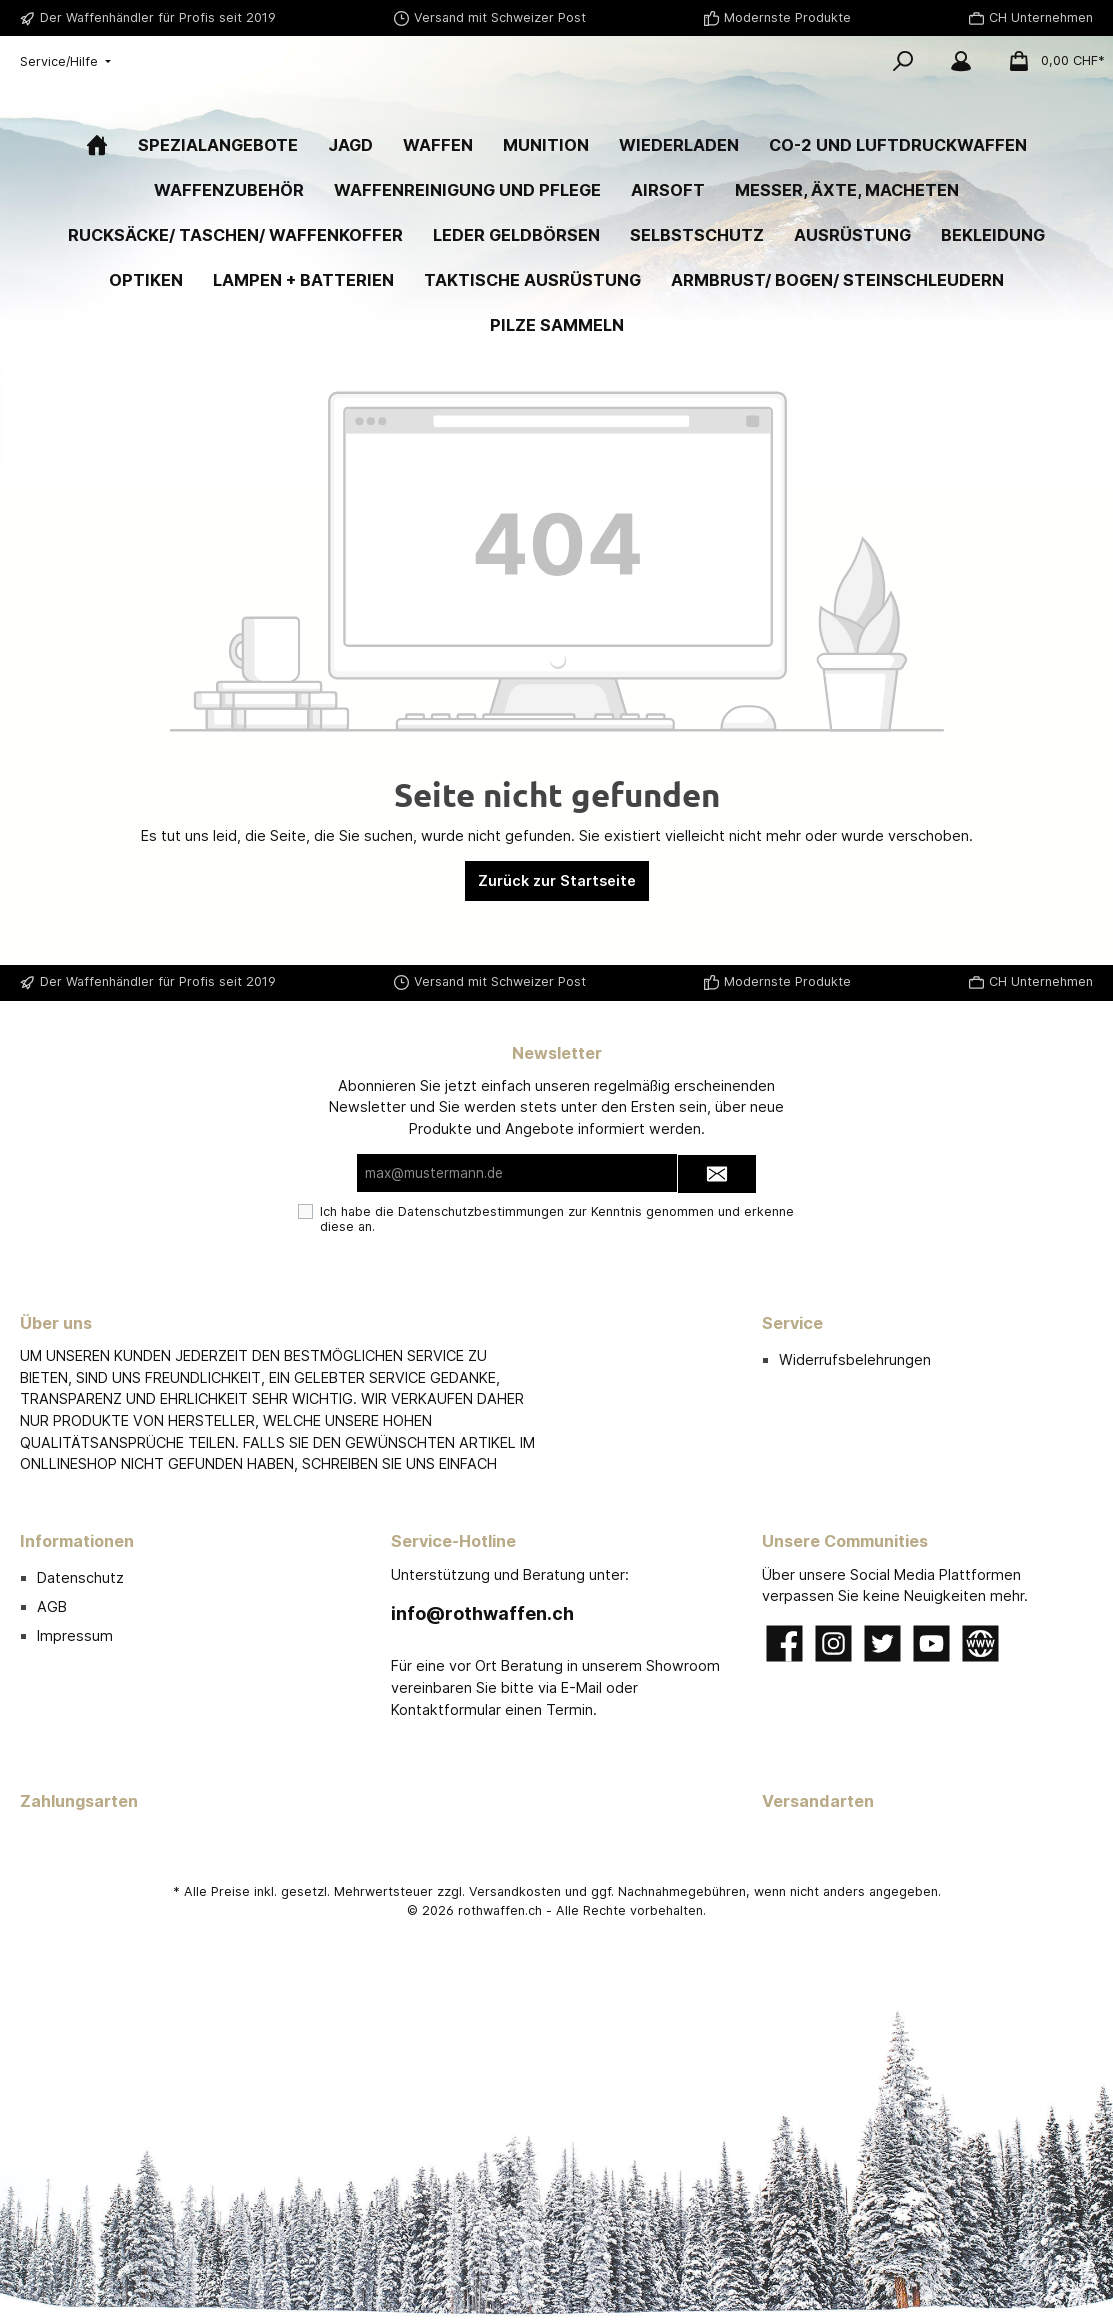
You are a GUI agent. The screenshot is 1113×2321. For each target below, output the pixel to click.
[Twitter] (882, 1643)
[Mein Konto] (961, 61)
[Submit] (717, 1174)
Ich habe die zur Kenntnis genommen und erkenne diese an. (557, 1220)
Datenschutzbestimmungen (481, 1212)
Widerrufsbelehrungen (855, 1359)
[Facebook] (784, 1643)
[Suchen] (903, 61)
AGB (52, 1606)
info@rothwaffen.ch (482, 1613)
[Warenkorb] (1050, 61)
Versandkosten (515, 1891)
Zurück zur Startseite (557, 944)
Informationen (77, 1541)
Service (792, 1323)
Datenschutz (80, 1577)
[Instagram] (833, 1643)
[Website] (980, 1643)
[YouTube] (931, 1643)
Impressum (75, 1635)
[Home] (97, 208)
